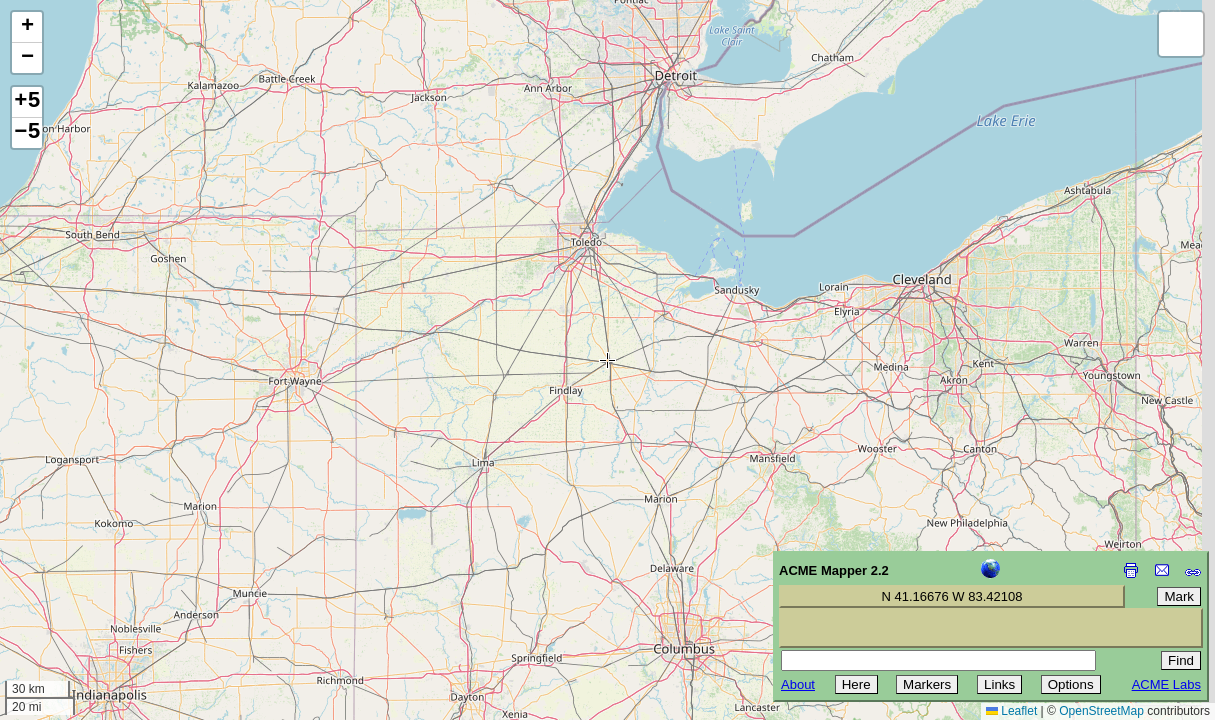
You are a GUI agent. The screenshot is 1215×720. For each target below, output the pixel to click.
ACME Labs (1166, 684)
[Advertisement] (106, 578)
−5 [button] (27, 133)
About (798, 684)
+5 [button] (27, 102)
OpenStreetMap (1101, 711)
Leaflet (1011, 711)
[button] (27, 27)
